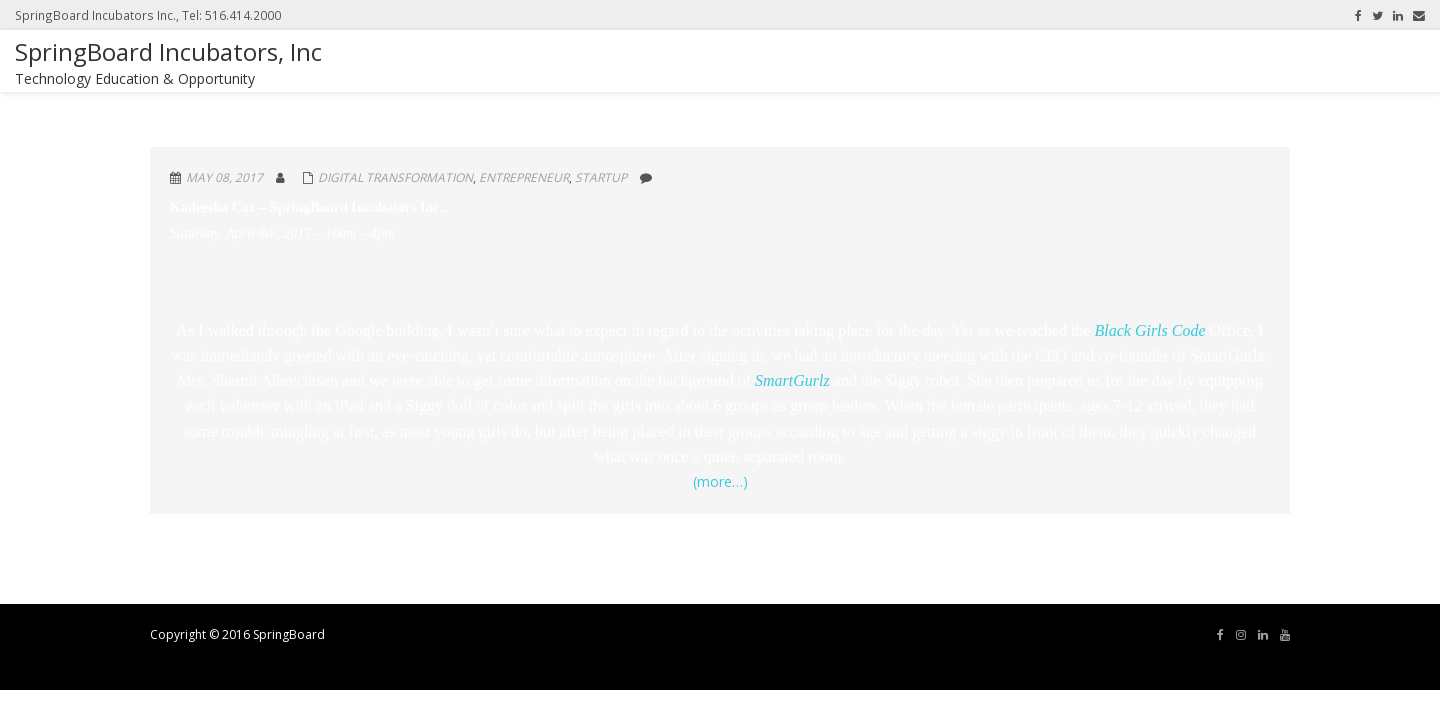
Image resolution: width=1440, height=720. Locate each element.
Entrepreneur (524, 177)
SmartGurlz (794, 380)
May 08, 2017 (224, 177)
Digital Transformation (395, 177)
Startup (601, 177)
